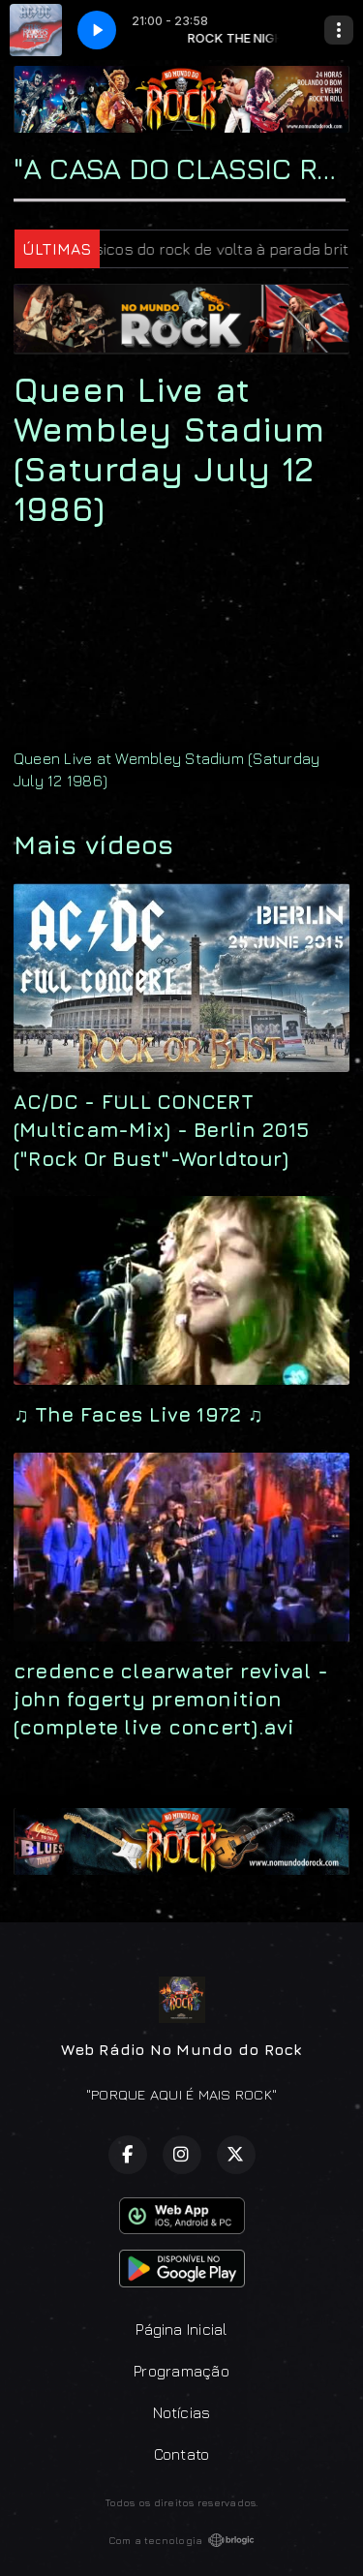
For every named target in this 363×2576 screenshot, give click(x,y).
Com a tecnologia (182, 2540)
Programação (181, 2370)
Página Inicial (181, 2329)
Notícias (182, 2412)
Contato (182, 2454)
